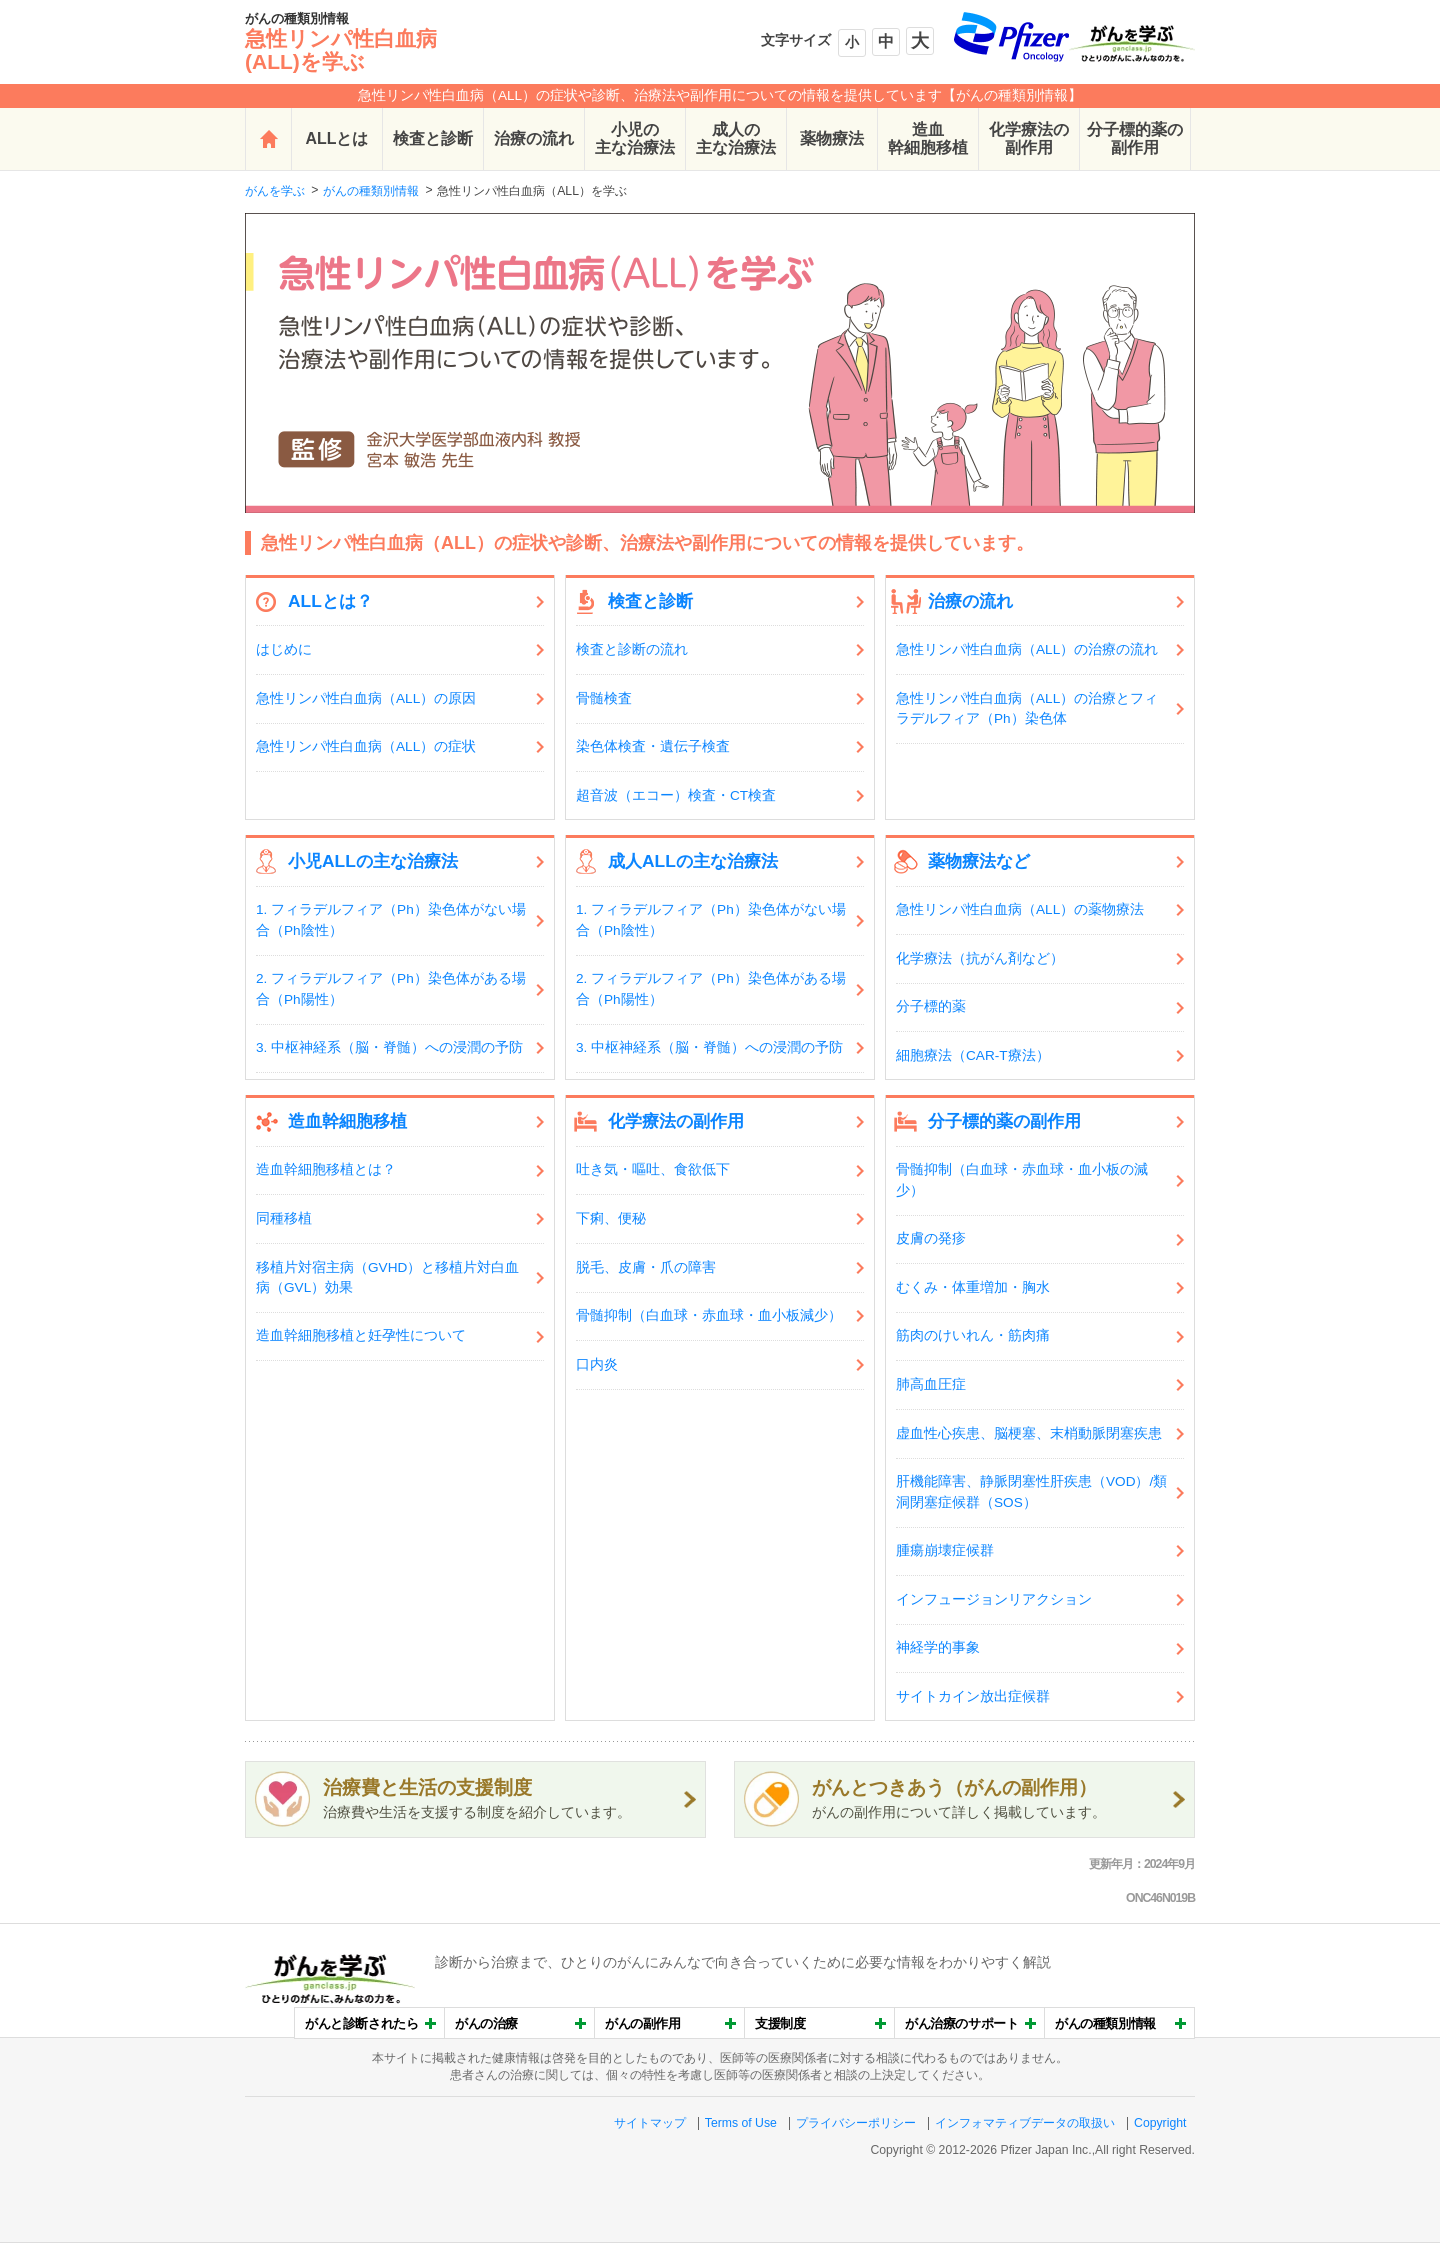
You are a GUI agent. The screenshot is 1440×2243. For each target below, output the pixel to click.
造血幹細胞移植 (928, 139)
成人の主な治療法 (736, 139)
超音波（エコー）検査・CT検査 (676, 795)
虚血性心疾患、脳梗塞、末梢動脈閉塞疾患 (1029, 1433)
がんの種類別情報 (371, 191)
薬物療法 (832, 138)
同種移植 (284, 1218)
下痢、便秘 (611, 1218)
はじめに (284, 649)
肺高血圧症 (931, 1384)
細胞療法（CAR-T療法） (973, 1055)
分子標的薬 (931, 1006)
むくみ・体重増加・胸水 (973, 1287)
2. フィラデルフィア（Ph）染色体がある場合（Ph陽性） (391, 988)
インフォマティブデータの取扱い (1025, 2123)
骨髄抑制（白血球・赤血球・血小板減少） (709, 1315)
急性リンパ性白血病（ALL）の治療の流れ (1027, 649)
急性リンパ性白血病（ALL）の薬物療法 (1020, 909)
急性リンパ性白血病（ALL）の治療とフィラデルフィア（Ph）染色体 (1027, 708)
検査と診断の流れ (632, 649)
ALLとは (337, 138)
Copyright (1160, 2123)
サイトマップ (650, 2123)
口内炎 (597, 1364)
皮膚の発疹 (931, 1238)
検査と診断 (433, 138)
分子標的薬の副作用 (1135, 139)
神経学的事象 (938, 1647)
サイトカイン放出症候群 (973, 1696)
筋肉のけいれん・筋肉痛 (973, 1335)
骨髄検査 (604, 698)
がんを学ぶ (275, 191)
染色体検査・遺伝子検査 (653, 746)
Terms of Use (741, 2123)
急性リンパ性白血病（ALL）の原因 (366, 698)
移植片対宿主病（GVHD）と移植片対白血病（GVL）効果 (387, 1277)
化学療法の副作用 (1029, 139)
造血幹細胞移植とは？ (326, 1169)
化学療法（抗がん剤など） (980, 958)
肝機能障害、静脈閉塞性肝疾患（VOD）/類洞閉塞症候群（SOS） (1031, 1491)
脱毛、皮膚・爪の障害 (646, 1267)
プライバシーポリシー (856, 2123)
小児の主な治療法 (635, 139)
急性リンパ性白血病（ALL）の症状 (366, 746)
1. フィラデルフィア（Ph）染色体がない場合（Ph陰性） (391, 919)
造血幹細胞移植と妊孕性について (361, 1335)
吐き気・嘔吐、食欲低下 (653, 1169)
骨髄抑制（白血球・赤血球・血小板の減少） (1022, 1179)
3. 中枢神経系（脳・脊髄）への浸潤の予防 (389, 1047)
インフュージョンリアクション (994, 1599)
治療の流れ (534, 138)
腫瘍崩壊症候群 (945, 1550)
